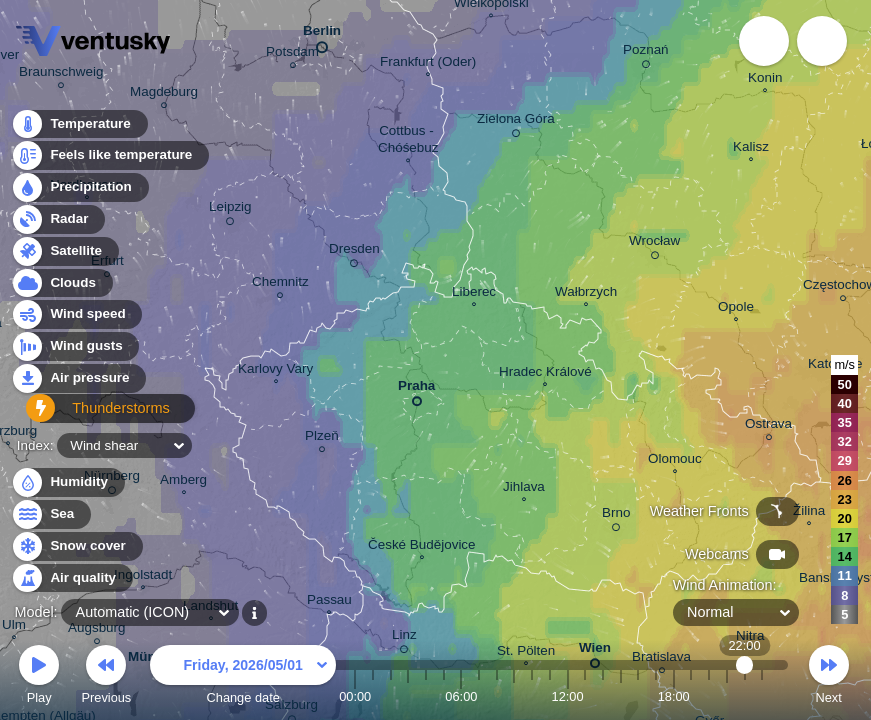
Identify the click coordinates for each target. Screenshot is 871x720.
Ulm (14, 627)
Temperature (79, 129)
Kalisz (751, 149)
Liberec (474, 294)
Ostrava (768, 426)
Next (829, 677)
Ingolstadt (143, 577)
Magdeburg (164, 94)
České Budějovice (422, 547)
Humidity (67, 482)
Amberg (183, 482)
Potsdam (292, 54)
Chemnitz (280, 284)
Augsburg (97, 630)
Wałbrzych (586, 294)
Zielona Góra (516, 122)
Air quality (71, 578)
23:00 (762, 696)
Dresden (354, 252)
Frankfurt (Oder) (428, 64)
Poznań (646, 53)
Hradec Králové (545, 374)
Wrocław (654, 244)
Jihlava (524, 489)
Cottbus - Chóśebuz (408, 141)
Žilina (809, 513)
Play (39, 677)
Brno (616, 516)
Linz (404, 638)
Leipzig (230, 210)
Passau (329, 602)
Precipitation (79, 193)
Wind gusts (75, 352)
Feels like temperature (109, 161)
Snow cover (76, 546)
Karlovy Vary (275, 371)
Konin (765, 80)
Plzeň (322, 438)
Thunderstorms (88, 415)
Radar (58, 224)
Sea (50, 514)
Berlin (322, 35)
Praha (416, 389)
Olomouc (675, 461)
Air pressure (78, 383)
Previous (106, 677)
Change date (243, 677)
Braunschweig (61, 74)
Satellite (64, 256)
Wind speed (76, 320)
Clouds (61, 288)
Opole (736, 309)
